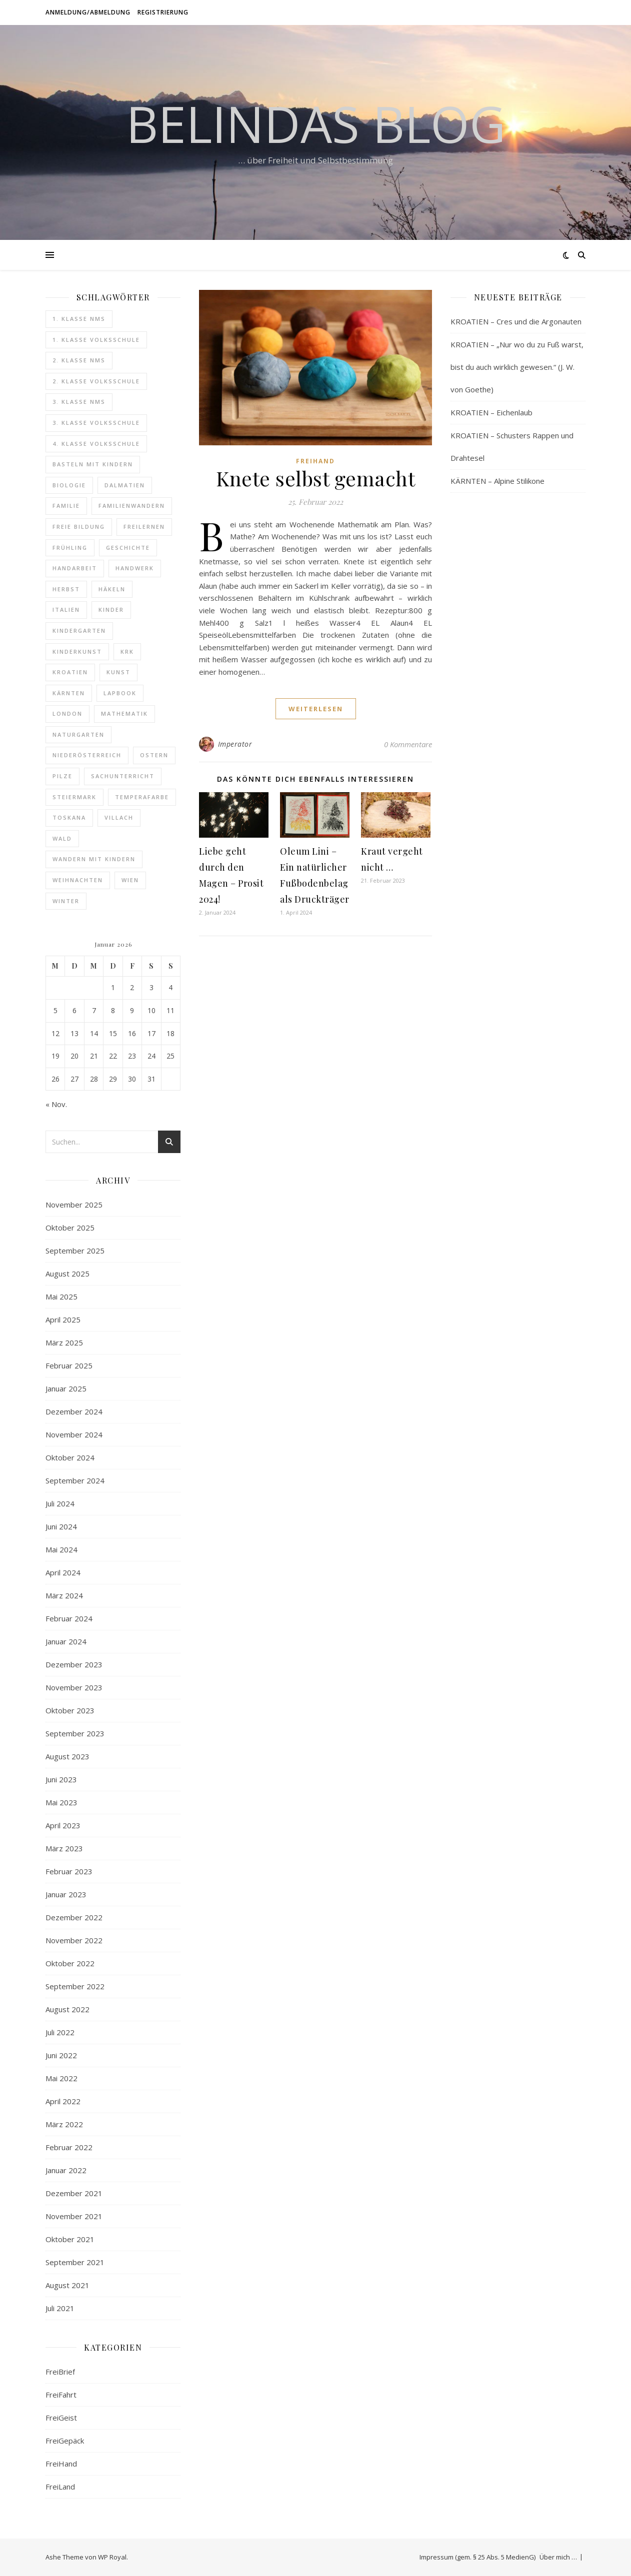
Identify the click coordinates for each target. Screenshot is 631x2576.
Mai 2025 (62, 1296)
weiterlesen (315, 708)
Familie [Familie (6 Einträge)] (66, 505)
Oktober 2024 (70, 1457)
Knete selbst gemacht (315, 478)
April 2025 (63, 1319)
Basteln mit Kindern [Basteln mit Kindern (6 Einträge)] (92, 464)
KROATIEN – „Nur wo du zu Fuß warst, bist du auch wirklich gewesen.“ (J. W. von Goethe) (517, 366)
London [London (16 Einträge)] (67, 713)
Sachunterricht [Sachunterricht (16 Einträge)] (122, 776)
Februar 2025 (69, 1365)
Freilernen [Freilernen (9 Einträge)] (144, 526)
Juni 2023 (61, 1779)
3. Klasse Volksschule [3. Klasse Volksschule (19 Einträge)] (96, 422)
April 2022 (63, 2101)
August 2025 (68, 1274)
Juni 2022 (61, 2055)
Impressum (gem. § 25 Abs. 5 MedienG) (478, 2557)
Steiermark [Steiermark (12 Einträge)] (74, 797)
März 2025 (64, 1342)
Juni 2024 (61, 1526)
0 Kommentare (408, 744)
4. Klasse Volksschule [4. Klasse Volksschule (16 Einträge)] (96, 443)
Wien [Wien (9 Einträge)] (130, 880)
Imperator (235, 744)
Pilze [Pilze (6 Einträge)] (62, 776)
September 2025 (75, 1251)
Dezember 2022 (74, 1917)
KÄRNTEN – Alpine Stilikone (497, 481)
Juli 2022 (60, 2032)
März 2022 (64, 2124)
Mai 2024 (62, 1549)
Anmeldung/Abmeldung (88, 12)
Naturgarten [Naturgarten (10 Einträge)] (78, 734)
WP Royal (112, 2557)
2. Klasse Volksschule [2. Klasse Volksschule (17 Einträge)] (96, 381)
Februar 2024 (69, 1618)
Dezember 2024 (74, 1411)
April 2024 (63, 1572)
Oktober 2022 (70, 1963)
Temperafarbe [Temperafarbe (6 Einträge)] (142, 797)
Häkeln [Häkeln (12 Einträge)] (112, 589)
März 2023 (64, 1848)
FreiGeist (61, 2418)
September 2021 (75, 2262)
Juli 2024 (60, 1503)
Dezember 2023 (74, 1664)
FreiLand (60, 2487)
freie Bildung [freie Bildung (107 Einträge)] (78, 526)
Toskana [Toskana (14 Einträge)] (69, 817)
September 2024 (75, 1480)
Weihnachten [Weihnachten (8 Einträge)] (77, 880)
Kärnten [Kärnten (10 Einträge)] (68, 693)
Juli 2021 (60, 2308)
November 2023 (74, 1687)
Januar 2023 (66, 1894)
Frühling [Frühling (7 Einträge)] (70, 547)
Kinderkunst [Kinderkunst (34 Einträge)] (77, 651)
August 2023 (68, 1756)
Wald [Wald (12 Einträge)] (62, 838)
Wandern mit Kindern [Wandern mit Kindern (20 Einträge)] (94, 859)
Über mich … (558, 2557)
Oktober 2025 (70, 1228)
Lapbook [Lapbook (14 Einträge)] (120, 693)
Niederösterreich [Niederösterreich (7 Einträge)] (87, 755)
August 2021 (68, 2285)
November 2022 (74, 1940)
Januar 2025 (66, 1388)
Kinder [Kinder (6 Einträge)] (111, 609)
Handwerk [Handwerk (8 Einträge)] (135, 568)
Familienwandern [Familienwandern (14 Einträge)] (131, 505)
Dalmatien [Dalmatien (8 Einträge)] (124, 485)
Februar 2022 (69, 2147)
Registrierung (163, 12)
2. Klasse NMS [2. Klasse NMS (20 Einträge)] (79, 360)
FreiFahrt (61, 2395)
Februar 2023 (69, 1871)
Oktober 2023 (70, 1710)
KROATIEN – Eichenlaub (491, 412)
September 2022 (75, 1986)
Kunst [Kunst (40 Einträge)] (118, 672)
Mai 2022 (62, 2078)
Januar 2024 (66, 1641)
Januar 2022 (66, 2170)
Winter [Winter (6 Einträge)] (66, 901)
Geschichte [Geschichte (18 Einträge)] (128, 547)
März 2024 (64, 1595)
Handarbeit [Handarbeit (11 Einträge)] (74, 568)
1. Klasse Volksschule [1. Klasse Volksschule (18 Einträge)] (96, 339)
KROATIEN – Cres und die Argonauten (516, 321)
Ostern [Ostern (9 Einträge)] (154, 755)
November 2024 (74, 1434)
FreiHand (61, 2464)
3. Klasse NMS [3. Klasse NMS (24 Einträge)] (79, 401)
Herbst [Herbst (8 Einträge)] (66, 589)
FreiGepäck (65, 2441)
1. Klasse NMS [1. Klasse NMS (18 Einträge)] (79, 318)
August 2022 (68, 2009)
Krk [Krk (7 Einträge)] (127, 651)
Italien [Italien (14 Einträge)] (66, 609)
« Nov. (56, 1104)
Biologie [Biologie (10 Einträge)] (69, 485)
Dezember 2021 (74, 2193)
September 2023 (75, 1733)
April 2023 (63, 1825)
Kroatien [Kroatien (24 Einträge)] (70, 672)
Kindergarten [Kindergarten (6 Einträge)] (79, 630)
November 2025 (74, 1205)
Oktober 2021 (70, 2239)
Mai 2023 (62, 1802)
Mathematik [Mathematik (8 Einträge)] (124, 713)
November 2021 (74, 2216)
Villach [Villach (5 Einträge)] (119, 817)
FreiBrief (60, 2372)
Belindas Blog (316, 123)
